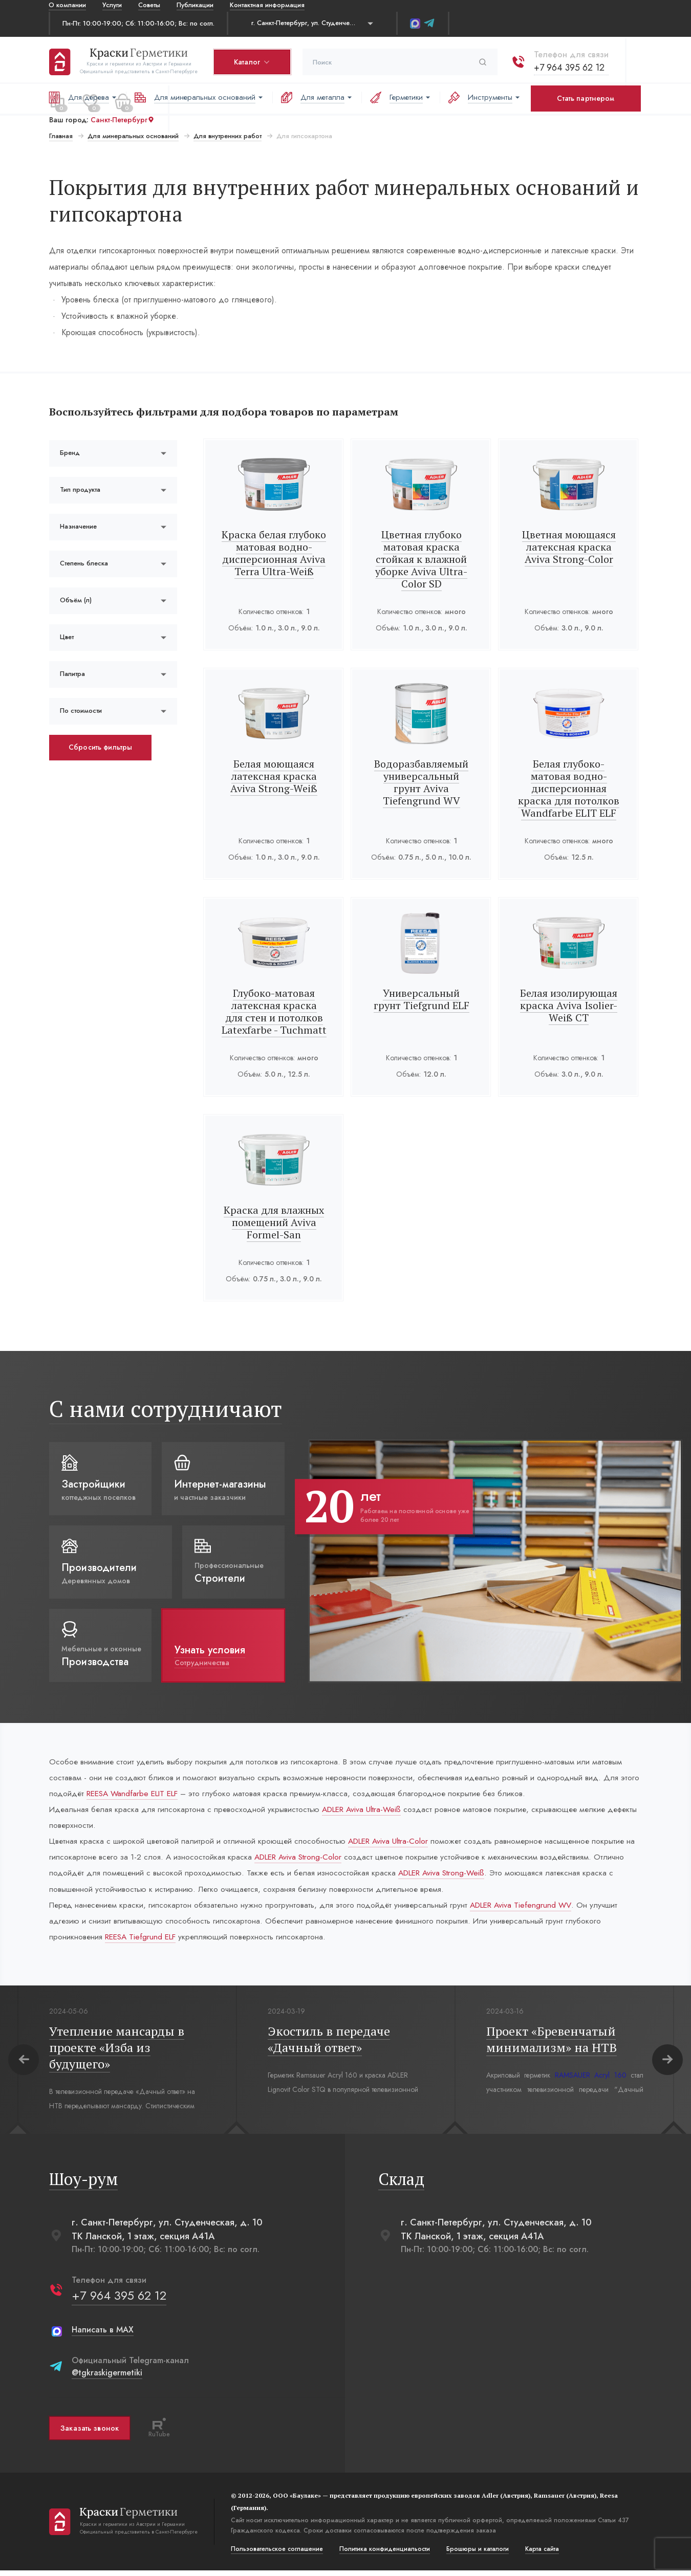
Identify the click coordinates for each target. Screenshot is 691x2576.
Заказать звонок (89, 2433)
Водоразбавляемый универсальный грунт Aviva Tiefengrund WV (421, 776)
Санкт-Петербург (122, 118)
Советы (149, 5)
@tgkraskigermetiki (106, 2378)
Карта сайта (541, 2554)
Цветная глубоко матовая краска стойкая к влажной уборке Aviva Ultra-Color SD (421, 559)
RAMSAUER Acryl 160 (590, 2081)
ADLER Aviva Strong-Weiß (485, 1876)
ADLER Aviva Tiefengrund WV (534, 1909)
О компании (67, 5)
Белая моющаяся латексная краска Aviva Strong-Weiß (273, 776)
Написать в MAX (102, 2335)
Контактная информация (267, 5)
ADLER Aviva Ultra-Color (396, 1843)
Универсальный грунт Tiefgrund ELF (421, 999)
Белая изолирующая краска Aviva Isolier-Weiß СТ (569, 1005)
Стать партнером (585, 98)
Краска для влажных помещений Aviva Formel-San (274, 1222)
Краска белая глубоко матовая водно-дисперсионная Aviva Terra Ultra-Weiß (274, 553)
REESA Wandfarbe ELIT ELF (158, 1794)
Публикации (195, 5)
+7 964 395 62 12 (568, 66)
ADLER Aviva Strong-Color (316, 1860)
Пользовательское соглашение (276, 2554)
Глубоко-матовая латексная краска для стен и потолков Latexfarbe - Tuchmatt (274, 1011)
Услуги (112, 5)
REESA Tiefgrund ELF (144, 1942)
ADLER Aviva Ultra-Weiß (368, 1811)
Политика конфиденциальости (384, 2554)
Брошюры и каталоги (477, 2554)
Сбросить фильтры (100, 747)
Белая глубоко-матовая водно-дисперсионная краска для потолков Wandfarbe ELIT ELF (569, 788)
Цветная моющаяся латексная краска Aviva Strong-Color (569, 547)
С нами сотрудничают (165, 1408)
